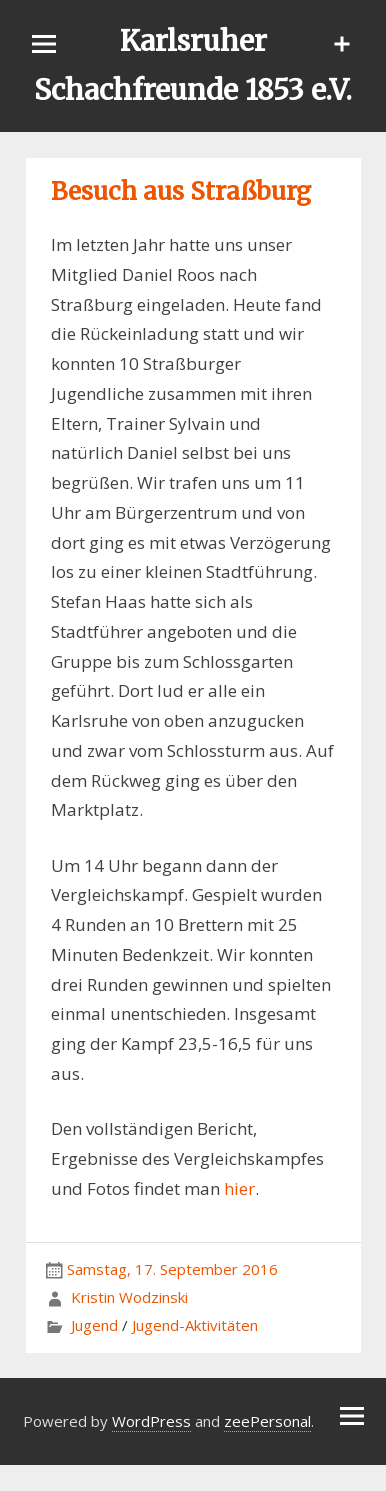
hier (239, 1188)
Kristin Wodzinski (129, 1297)
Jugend (94, 1325)
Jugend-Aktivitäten (195, 1325)
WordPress (151, 1421)
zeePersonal (267, 1421)
